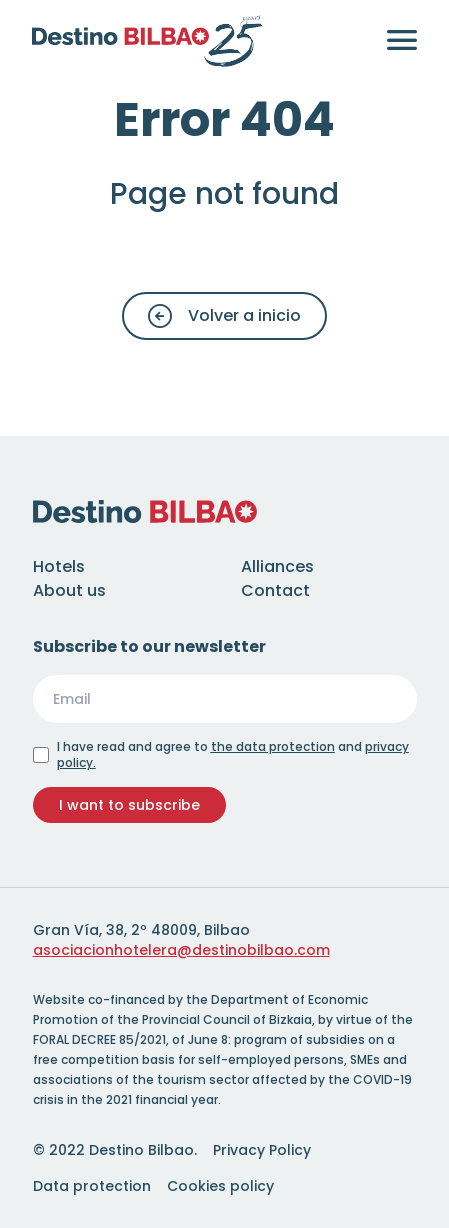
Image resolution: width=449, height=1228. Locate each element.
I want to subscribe (129, 805)
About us (69, 590)
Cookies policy (220, 1186)
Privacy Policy (262, 1150)
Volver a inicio (224, 316)
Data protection (92, 1186)
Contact (275, 590)
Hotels (59, 566)
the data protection (273, 746)
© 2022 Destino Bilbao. (115, 1150)
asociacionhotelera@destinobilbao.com (181, 950)
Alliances (277, 566)
